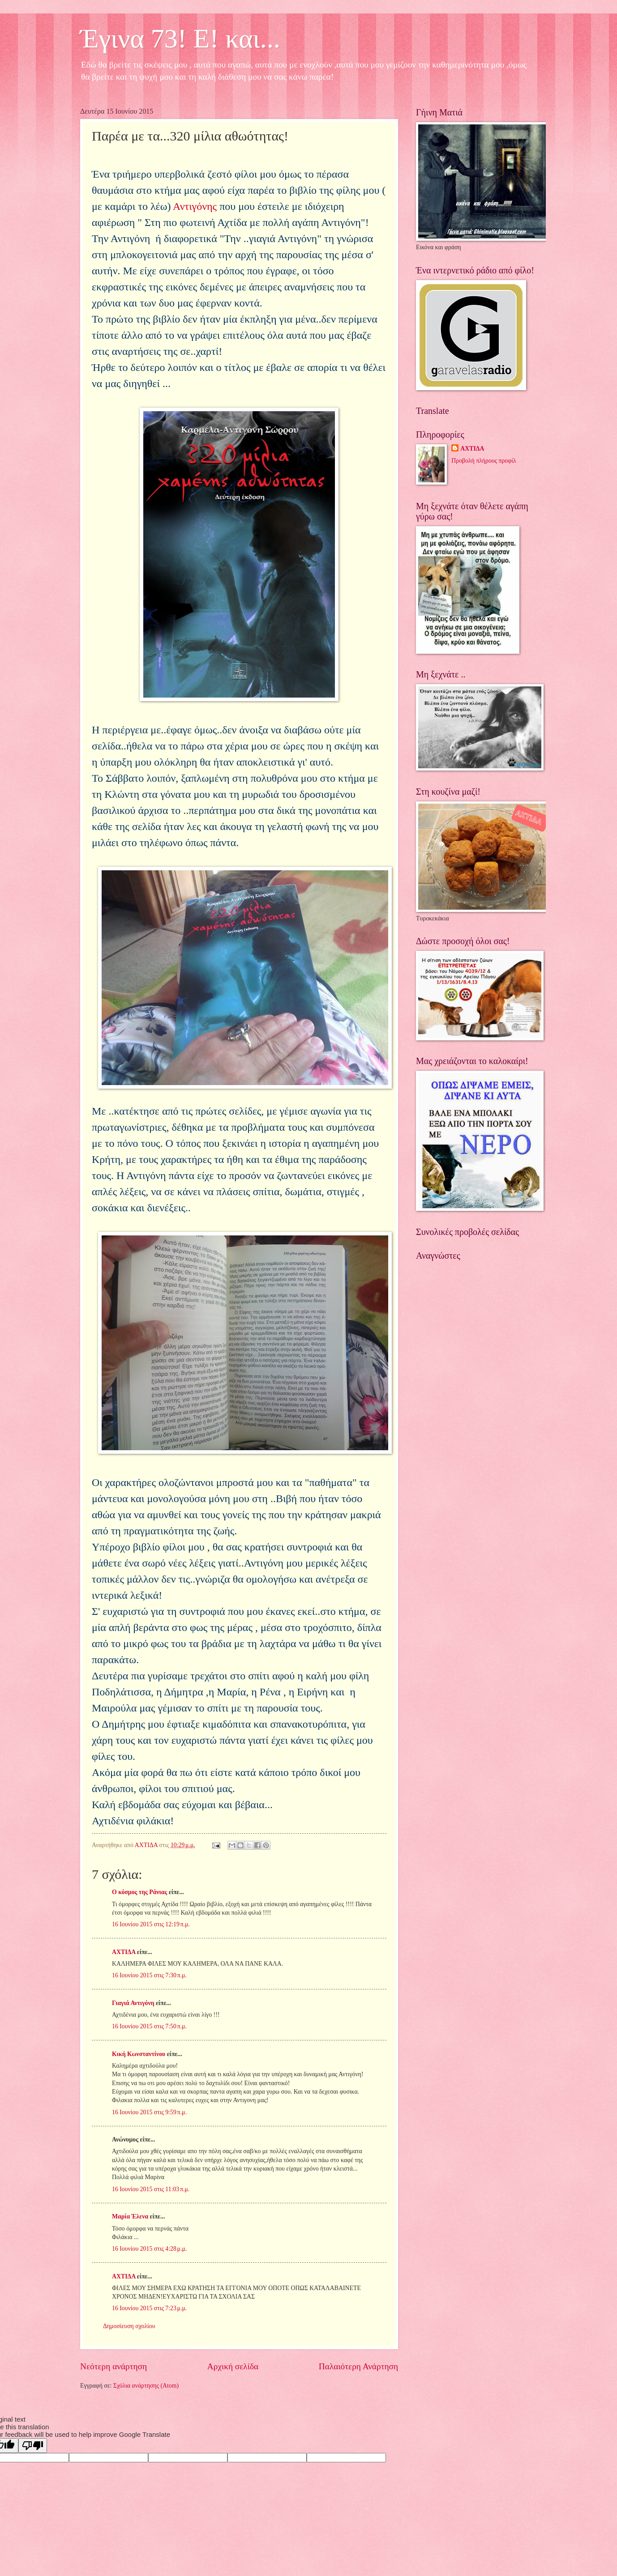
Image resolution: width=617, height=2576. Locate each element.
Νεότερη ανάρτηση (113, 2366)
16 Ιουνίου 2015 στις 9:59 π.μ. (149, 2112)
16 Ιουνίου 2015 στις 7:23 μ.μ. (149, 2308)
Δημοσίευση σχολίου (129, 2326)
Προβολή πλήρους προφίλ (483, 460)
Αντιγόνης (195, 206)
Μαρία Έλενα (130, 2216)
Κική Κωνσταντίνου (138, 2054)
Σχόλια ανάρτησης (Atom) (146, 2385)
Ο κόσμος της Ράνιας (139, 1892)
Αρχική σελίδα (232, 2366)
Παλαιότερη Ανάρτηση (358, 2366)
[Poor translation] (32, 2445)
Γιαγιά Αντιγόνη (133, 2003)
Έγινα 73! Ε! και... (180, 38)
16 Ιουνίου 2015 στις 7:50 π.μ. (149, 2026)
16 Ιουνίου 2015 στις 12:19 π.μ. (151, 1924)
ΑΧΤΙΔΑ (123, 1952)
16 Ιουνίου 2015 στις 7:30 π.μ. (149, 1975)
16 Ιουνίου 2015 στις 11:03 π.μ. (150, 2189)
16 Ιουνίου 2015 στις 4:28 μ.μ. (149, 2248)
